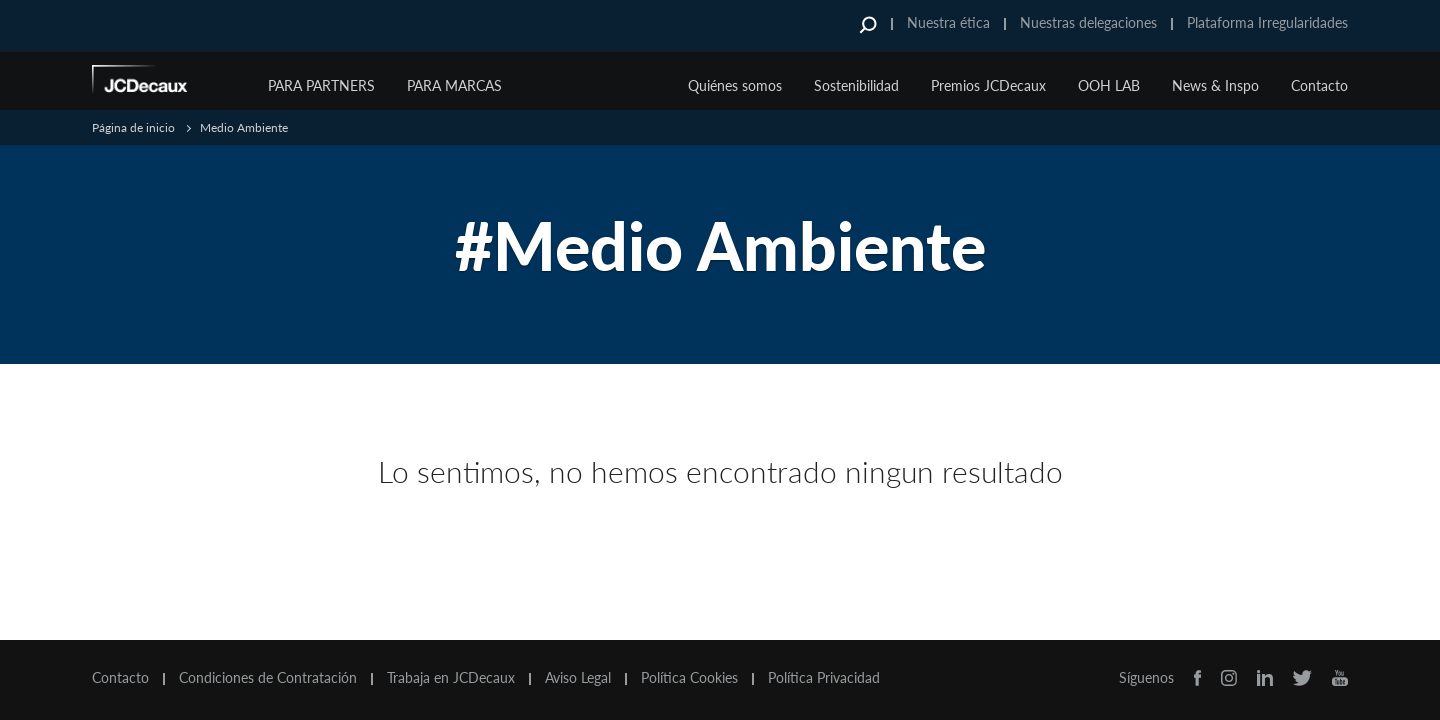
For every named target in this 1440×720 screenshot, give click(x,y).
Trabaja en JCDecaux (451, 678)
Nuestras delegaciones (1088, 22)
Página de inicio (133, 127)
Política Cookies (689, 678)
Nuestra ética (948, 22)
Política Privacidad (824, 678)
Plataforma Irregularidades (1267, 22)
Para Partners (321, 85)
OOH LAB (1109, 85)
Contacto (1319, 85)
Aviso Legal (578, 678)
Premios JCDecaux (988, 85)
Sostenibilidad (856, 85)
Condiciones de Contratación (268, 678)
